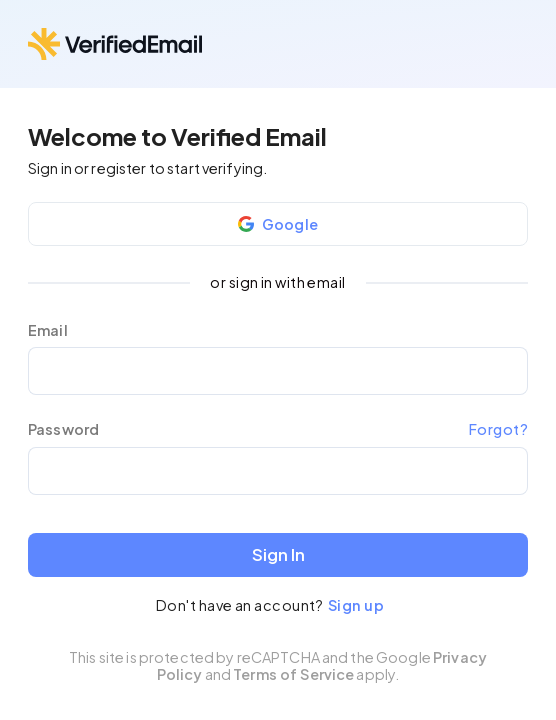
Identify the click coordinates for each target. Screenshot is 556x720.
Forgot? (498, 429)
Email (48, 330)
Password (63, 429)
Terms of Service (293, 674)
